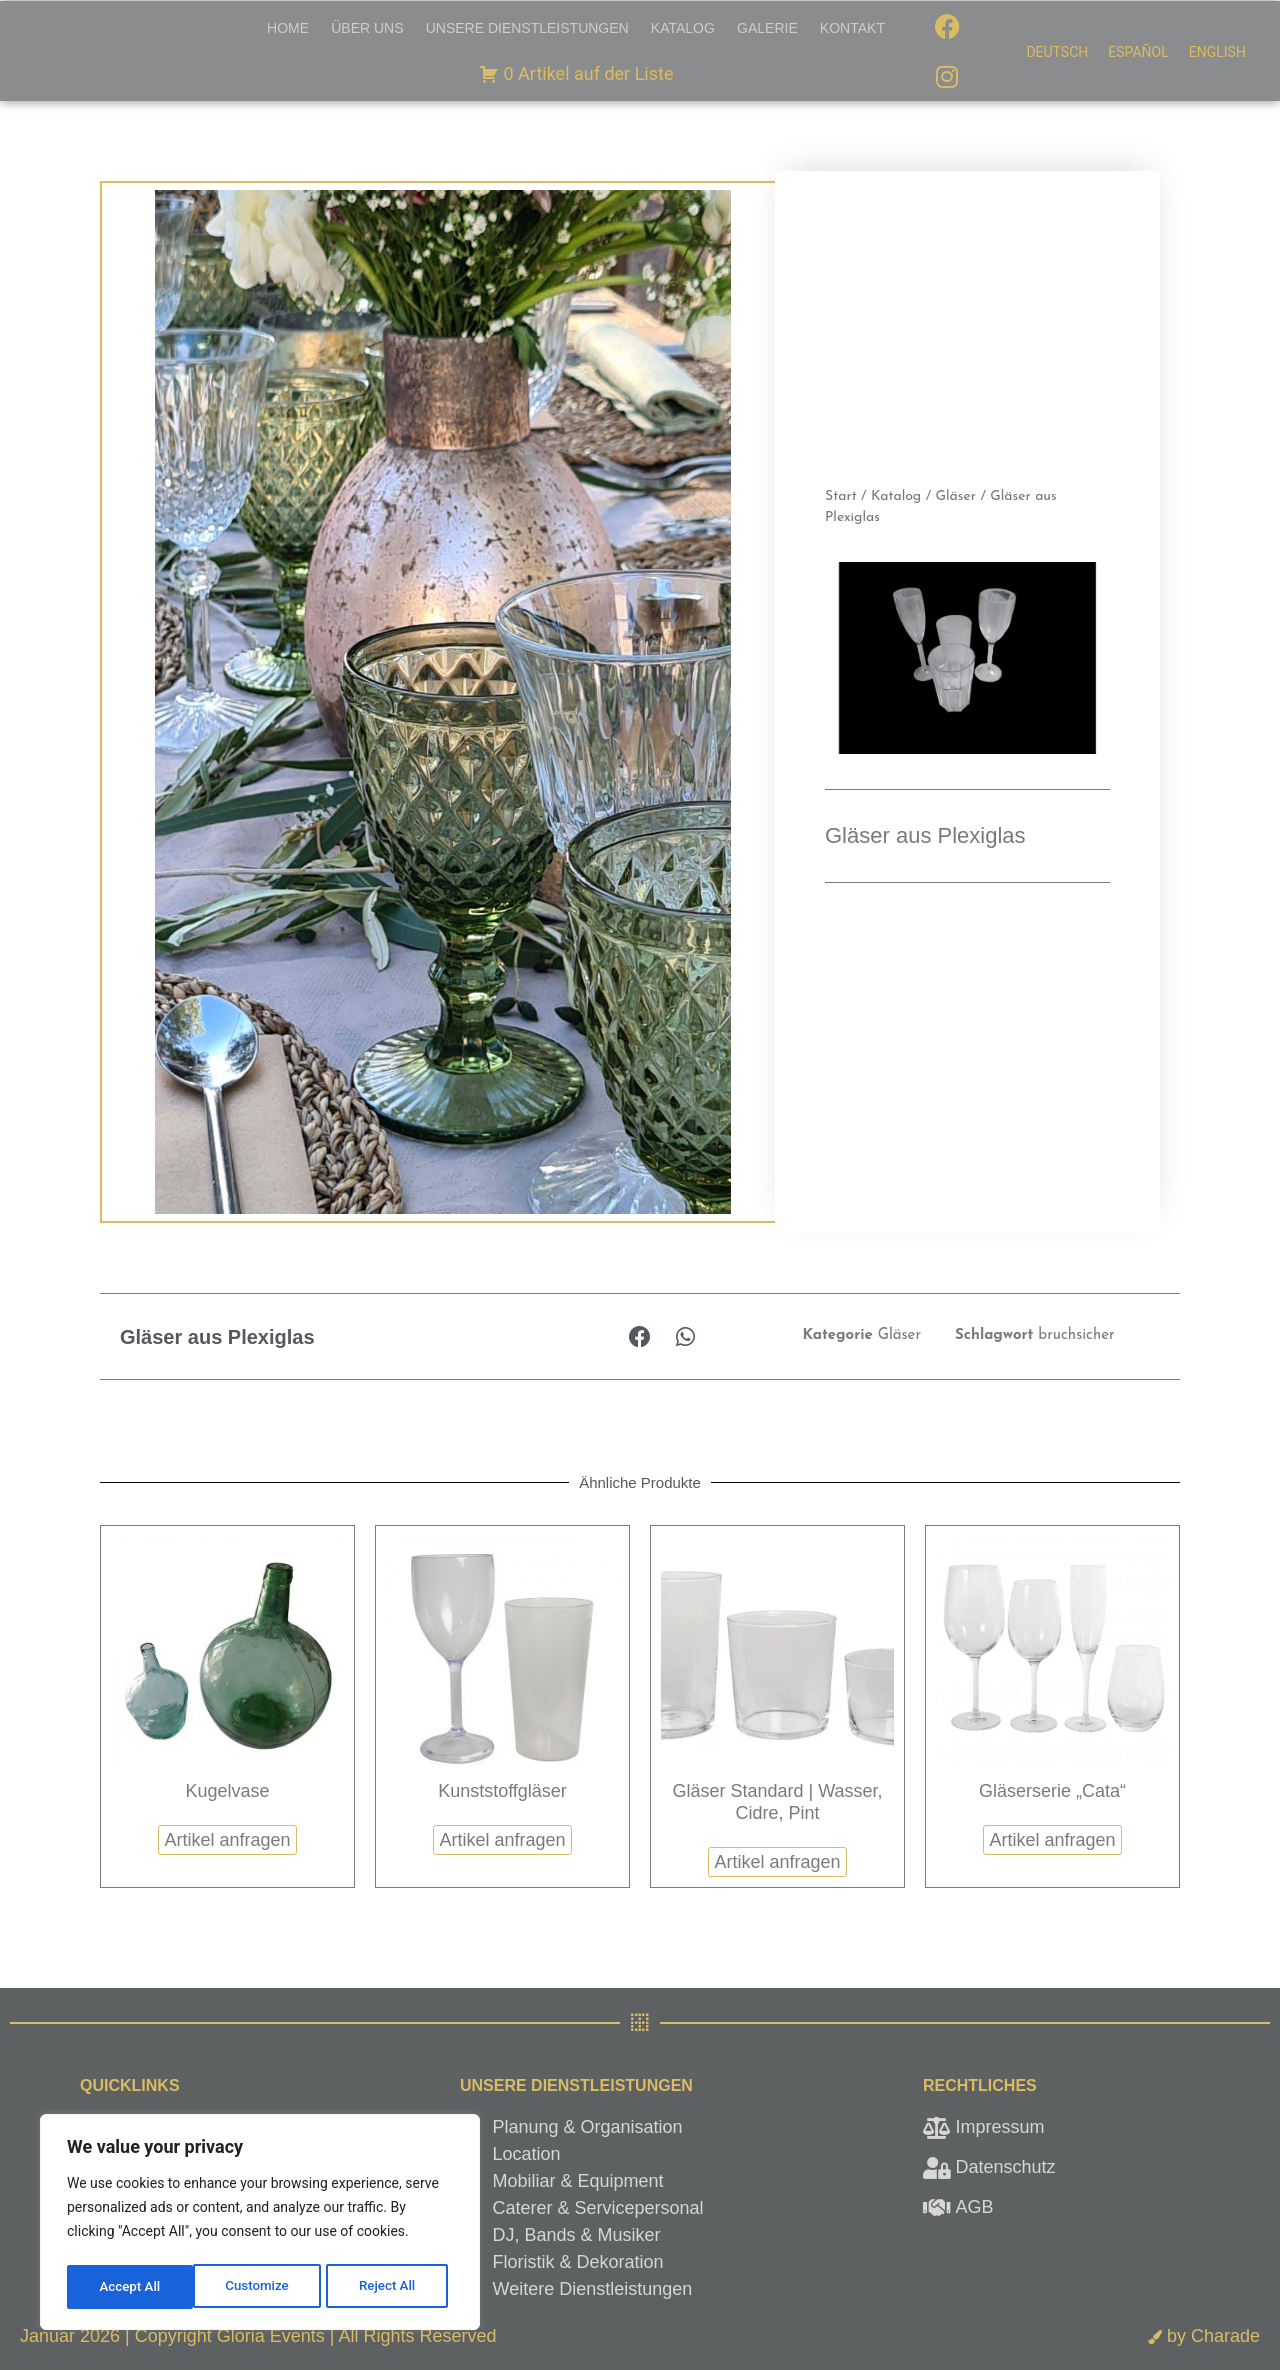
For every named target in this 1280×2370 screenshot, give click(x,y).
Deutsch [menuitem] (1057, 53)
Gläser (955, 496)
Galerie (767, 28)
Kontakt (852, 28)
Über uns (367, 28)
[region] (260, 2225)
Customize (130, 2287)
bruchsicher (1076, 1335)
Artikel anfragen (227, 1840)
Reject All (261, 2287)
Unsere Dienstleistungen (527, 28)
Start (841, 496)
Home (288, 28)
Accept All (391, 2287)
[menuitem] (1057, 52)
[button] (640, 1336)
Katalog (683, 28)
